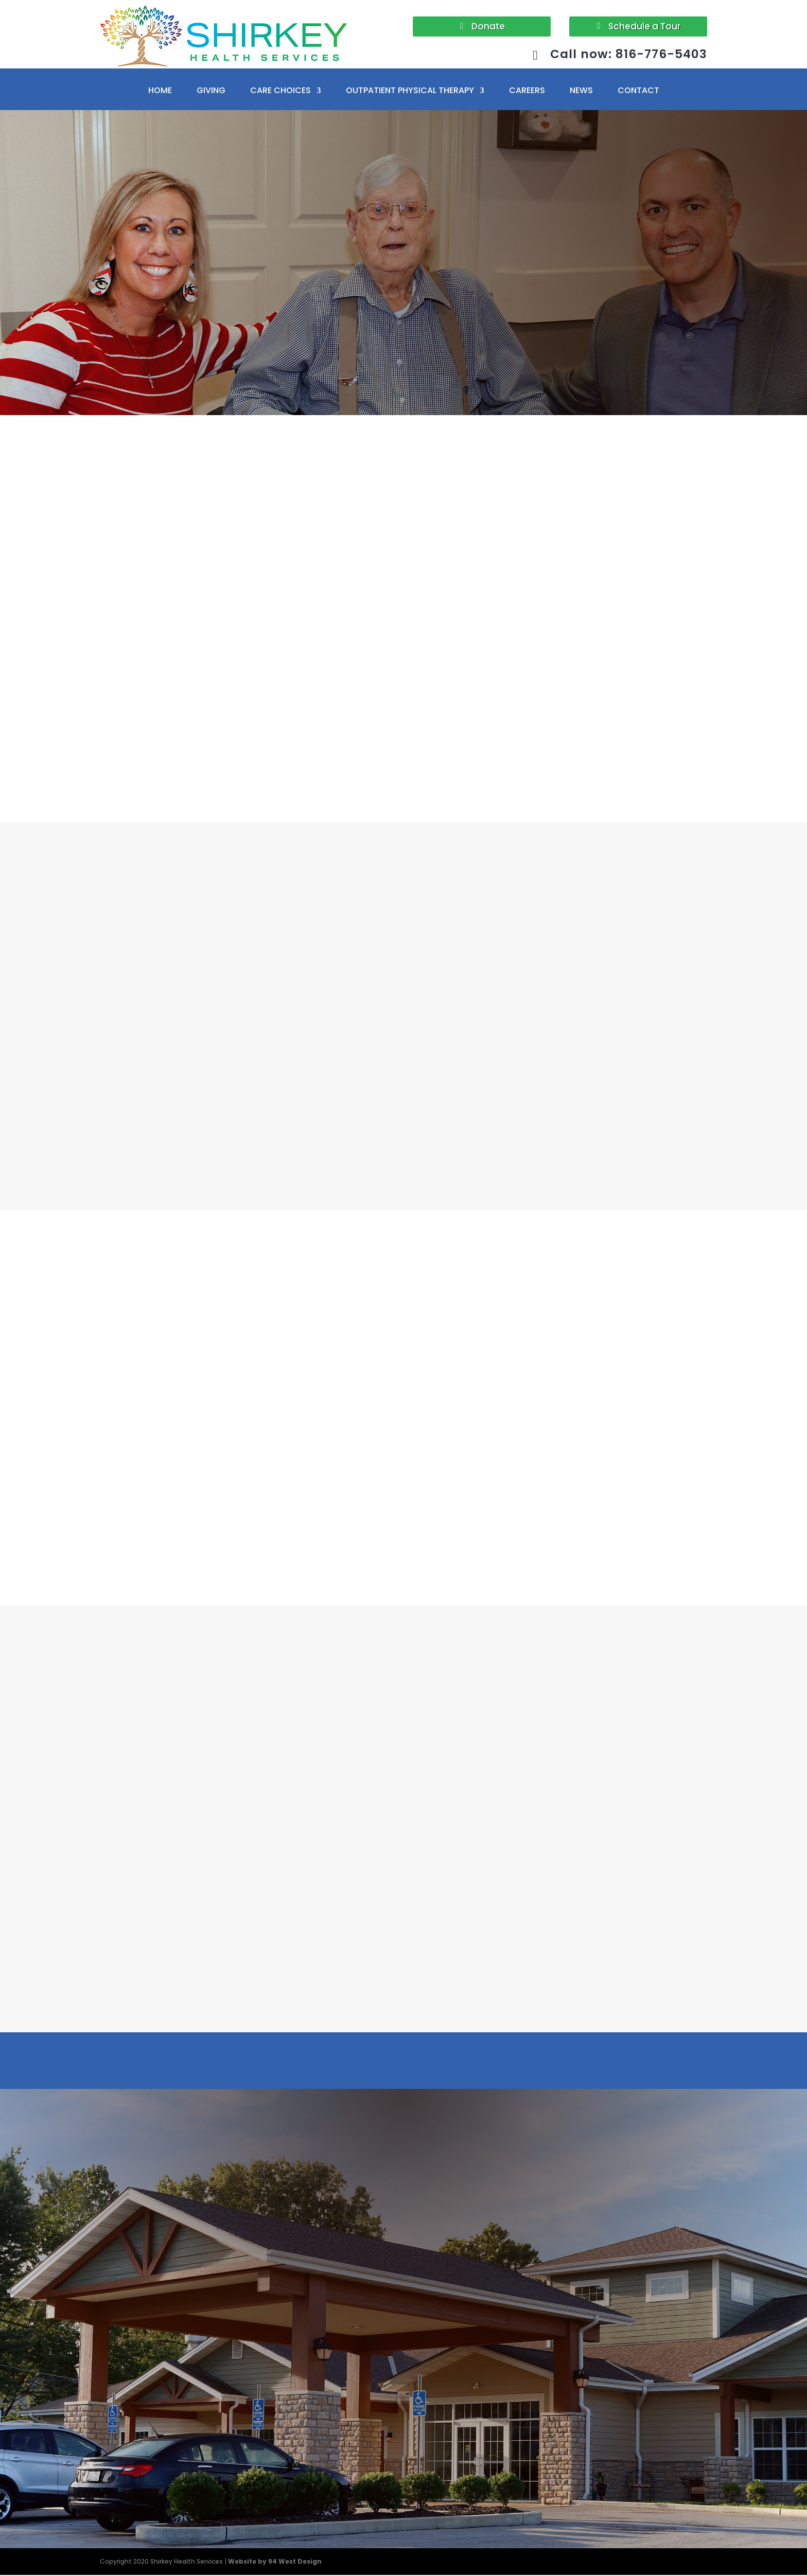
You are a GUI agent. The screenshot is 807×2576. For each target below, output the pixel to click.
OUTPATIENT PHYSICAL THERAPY (410, 91)
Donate (488, 26)
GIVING (211, 91)
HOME (160, 91)
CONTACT (638, 91)
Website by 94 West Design (275, 2562)
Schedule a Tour (644, 26)
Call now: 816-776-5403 (621, 55)
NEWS (581, 91)
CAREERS (527, 91)
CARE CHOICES (280, 91)
